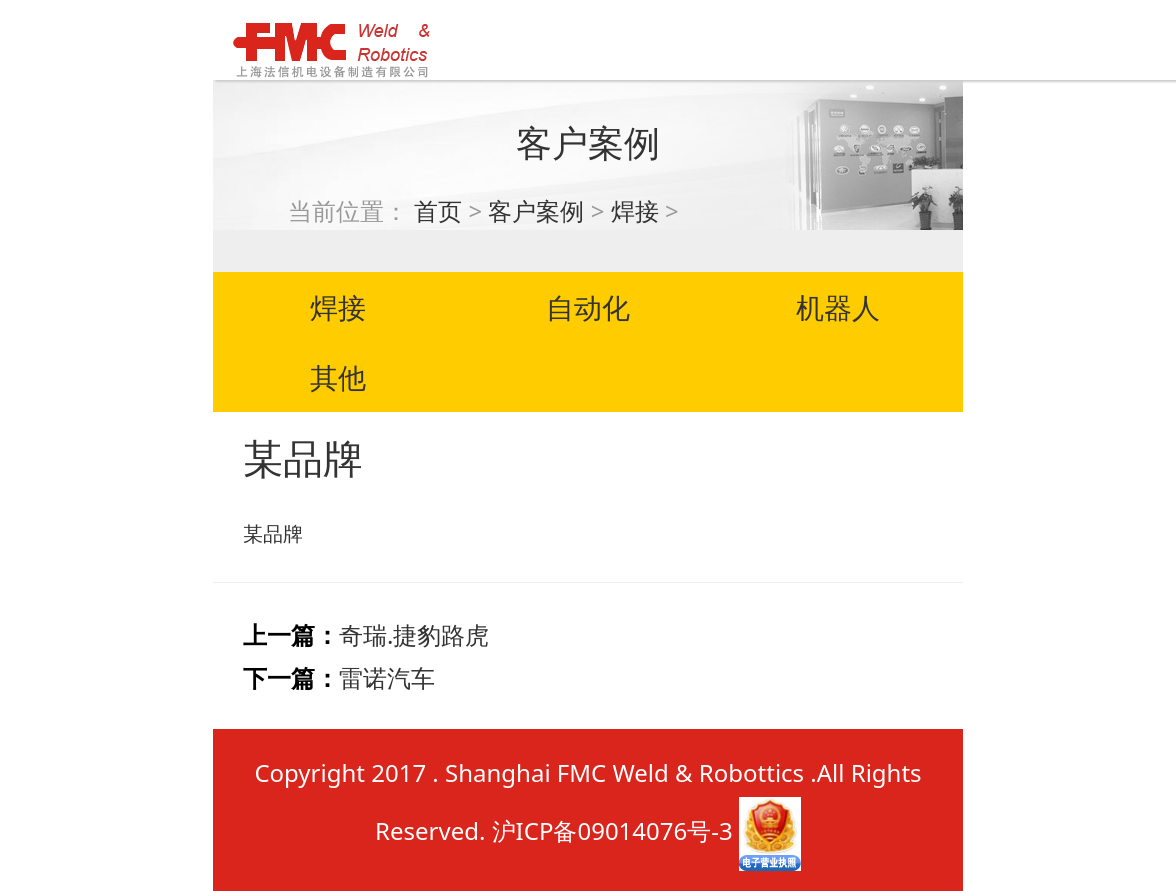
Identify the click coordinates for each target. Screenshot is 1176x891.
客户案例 (536, 210)
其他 (338, 377)
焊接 (635, 210)
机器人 (838, 307)
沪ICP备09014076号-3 (612, 831)
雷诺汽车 (387, 677)
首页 (438, 210)
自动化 (588, 307)
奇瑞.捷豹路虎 (414, 634)
